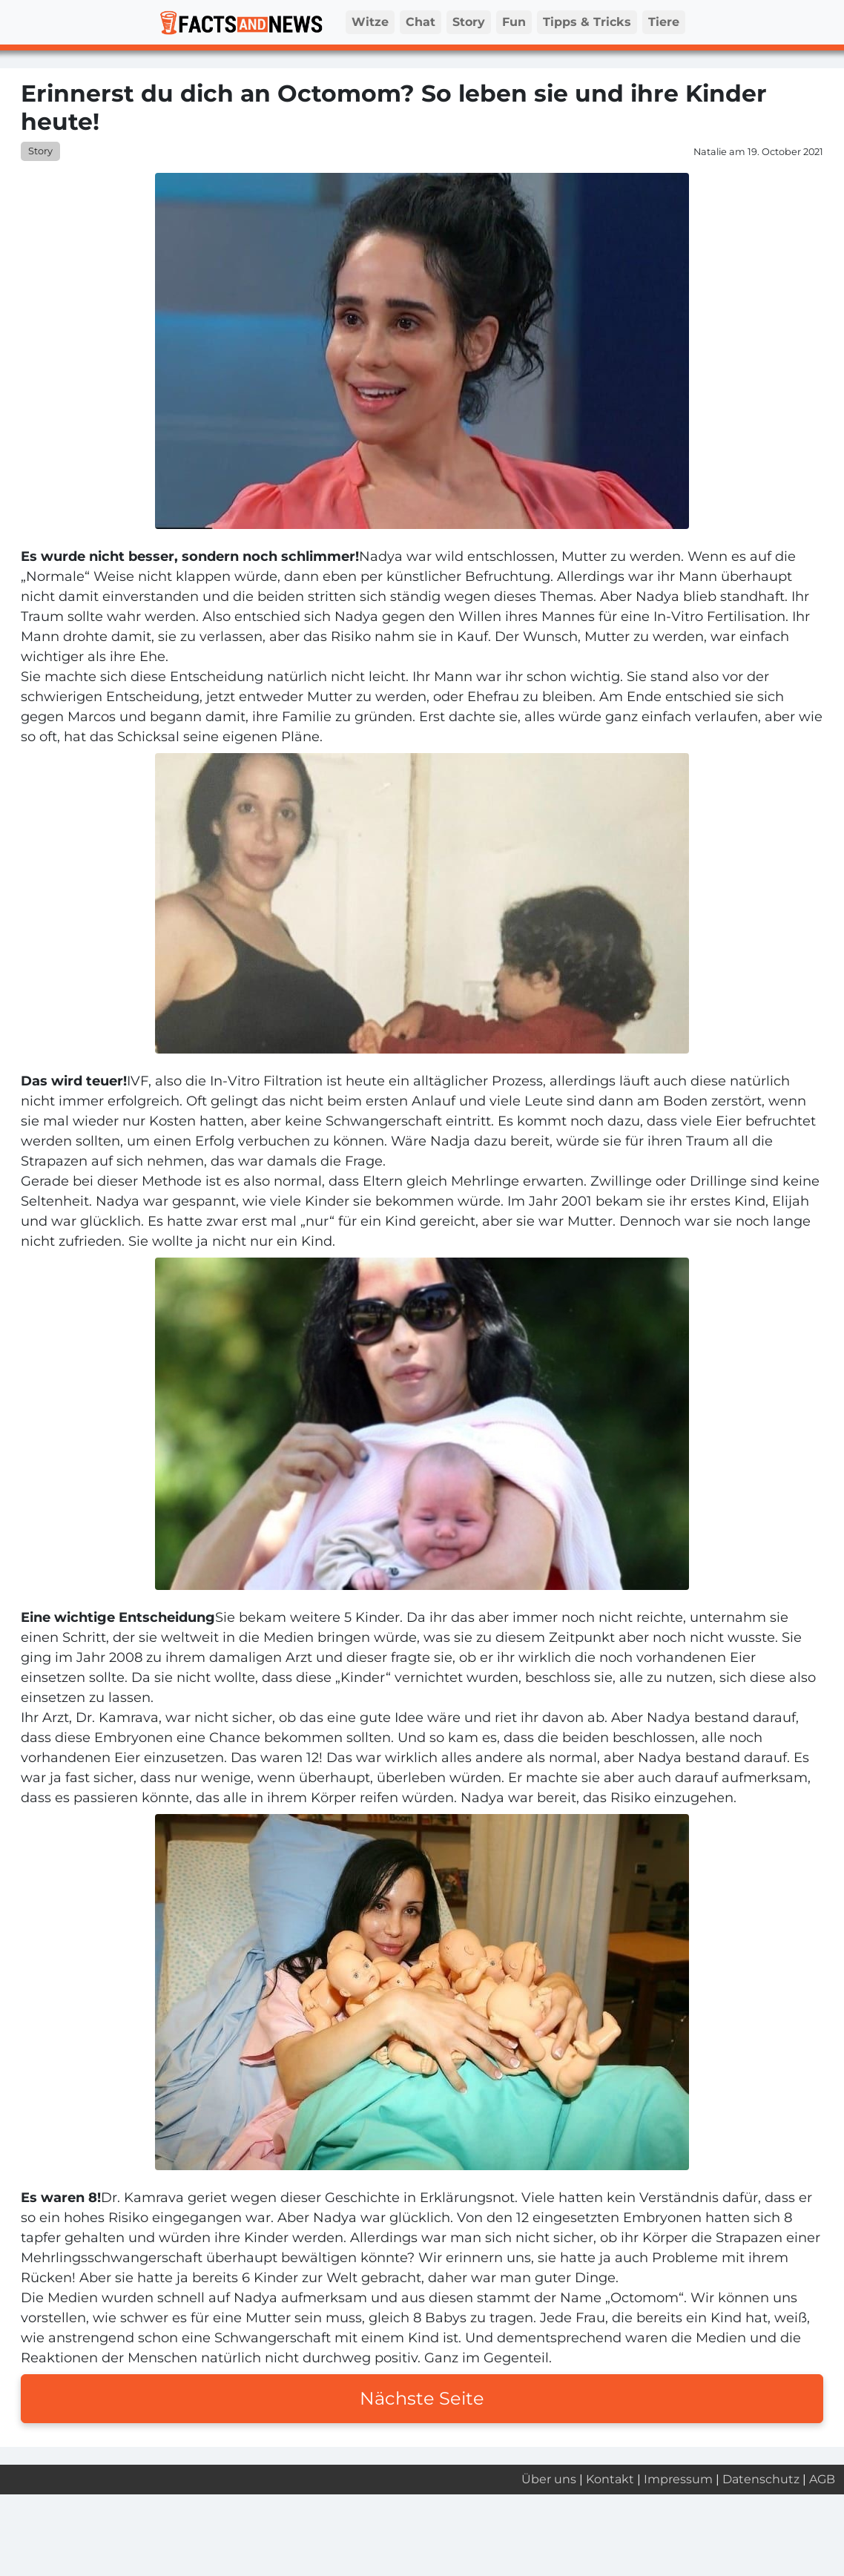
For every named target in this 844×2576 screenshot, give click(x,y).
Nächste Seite (422, 2398)
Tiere (663, 22)
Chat (420, 22)
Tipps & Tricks (587, 22)
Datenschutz (761, 2479)
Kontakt (610, 2479)
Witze (370, 22)
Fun (514, 22)
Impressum (678, 2479)
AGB (822, 2479)
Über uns (548, 2479)
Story (468, 22)
